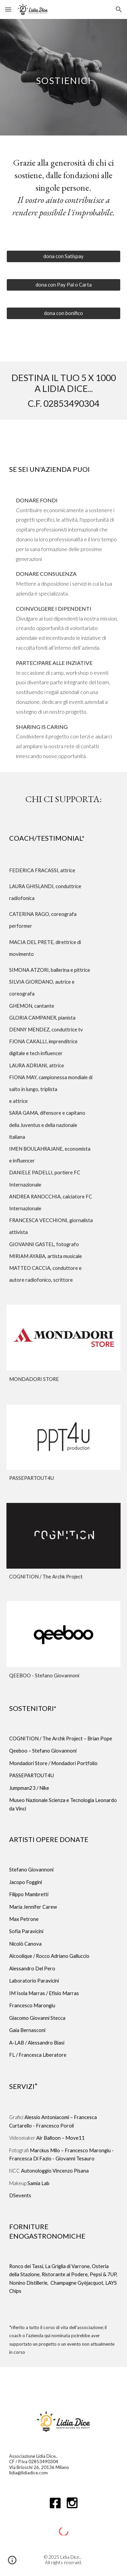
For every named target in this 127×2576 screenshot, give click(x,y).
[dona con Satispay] (64, 256)
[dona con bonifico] (64, 313)
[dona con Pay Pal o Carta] (64, 285)
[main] (63, 77)
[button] (8, 9)
